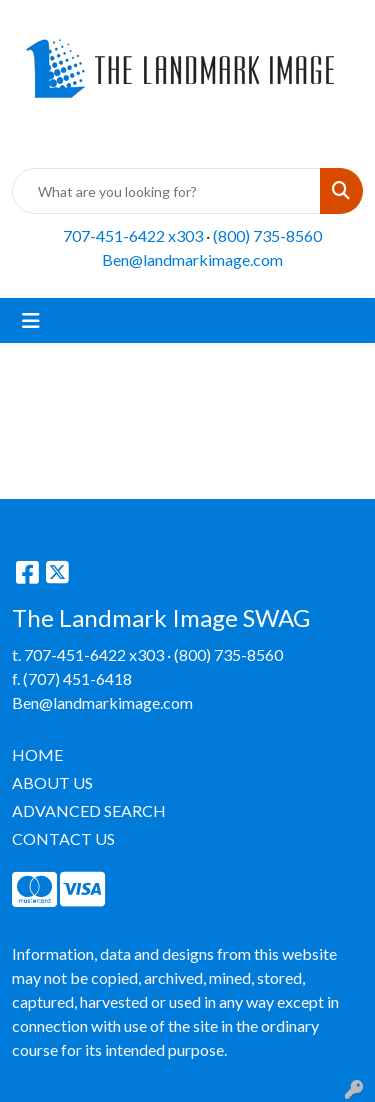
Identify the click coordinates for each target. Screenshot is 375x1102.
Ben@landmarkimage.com (192, 259)
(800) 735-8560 (267, 235)
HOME (37, 754)
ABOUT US (52, 782)
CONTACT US (63, 838)
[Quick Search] (166, 191)
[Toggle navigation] (31, 320)
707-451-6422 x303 (133, 235)
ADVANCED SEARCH (89, 810)
